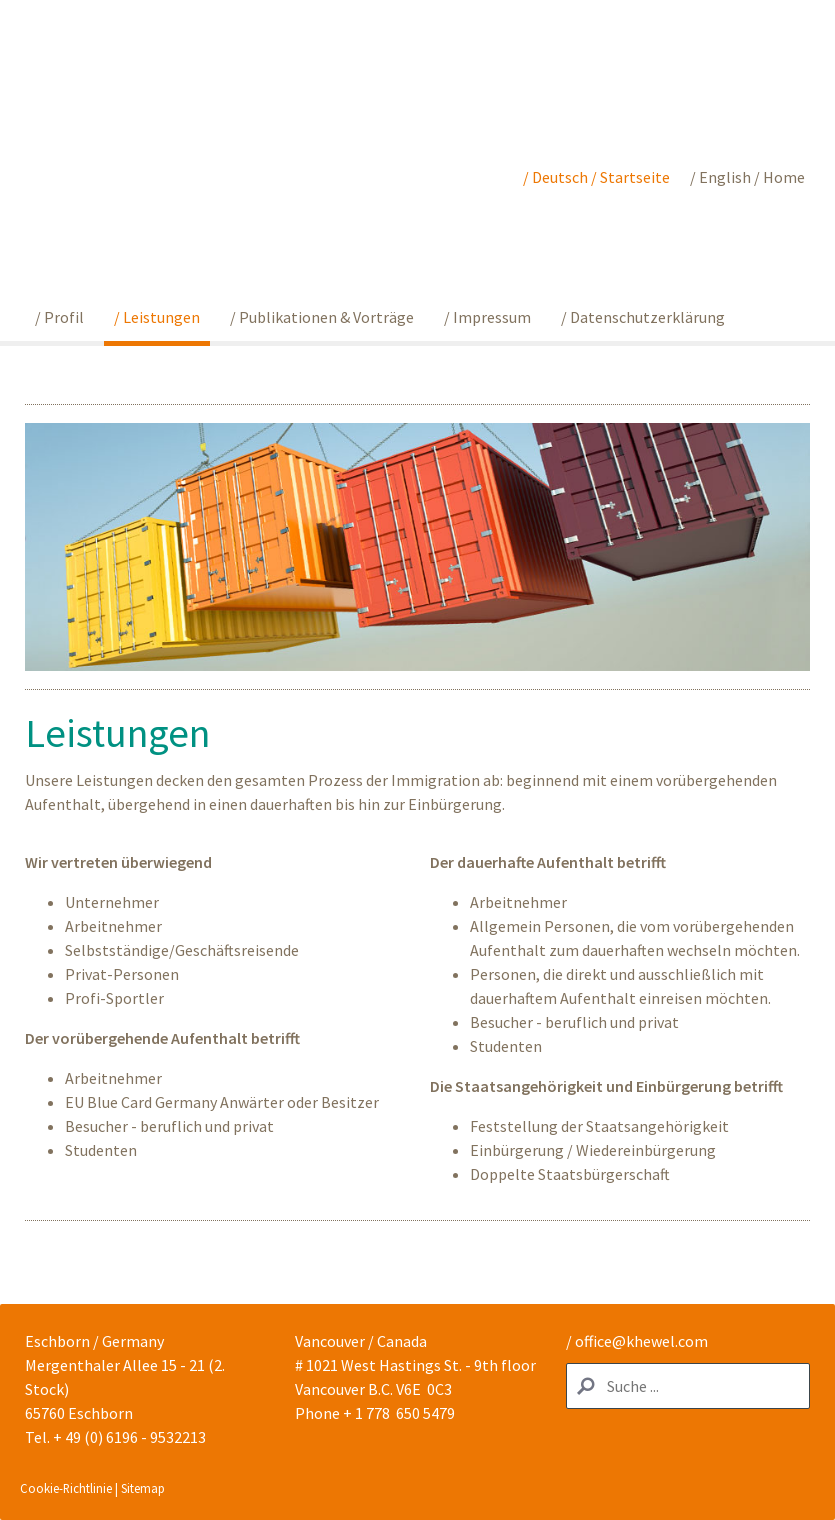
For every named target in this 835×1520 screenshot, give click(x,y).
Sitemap (143, 1488)
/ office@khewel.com (637, 1341)
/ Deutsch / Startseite (596, 177)
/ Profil (59, 317)
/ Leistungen (157, 317)
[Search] (688, 1386)
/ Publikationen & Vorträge (322, 317)
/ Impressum (487, 317)
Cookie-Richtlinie (66, 1488)
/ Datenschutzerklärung (643, 317)
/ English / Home (747, 177)
